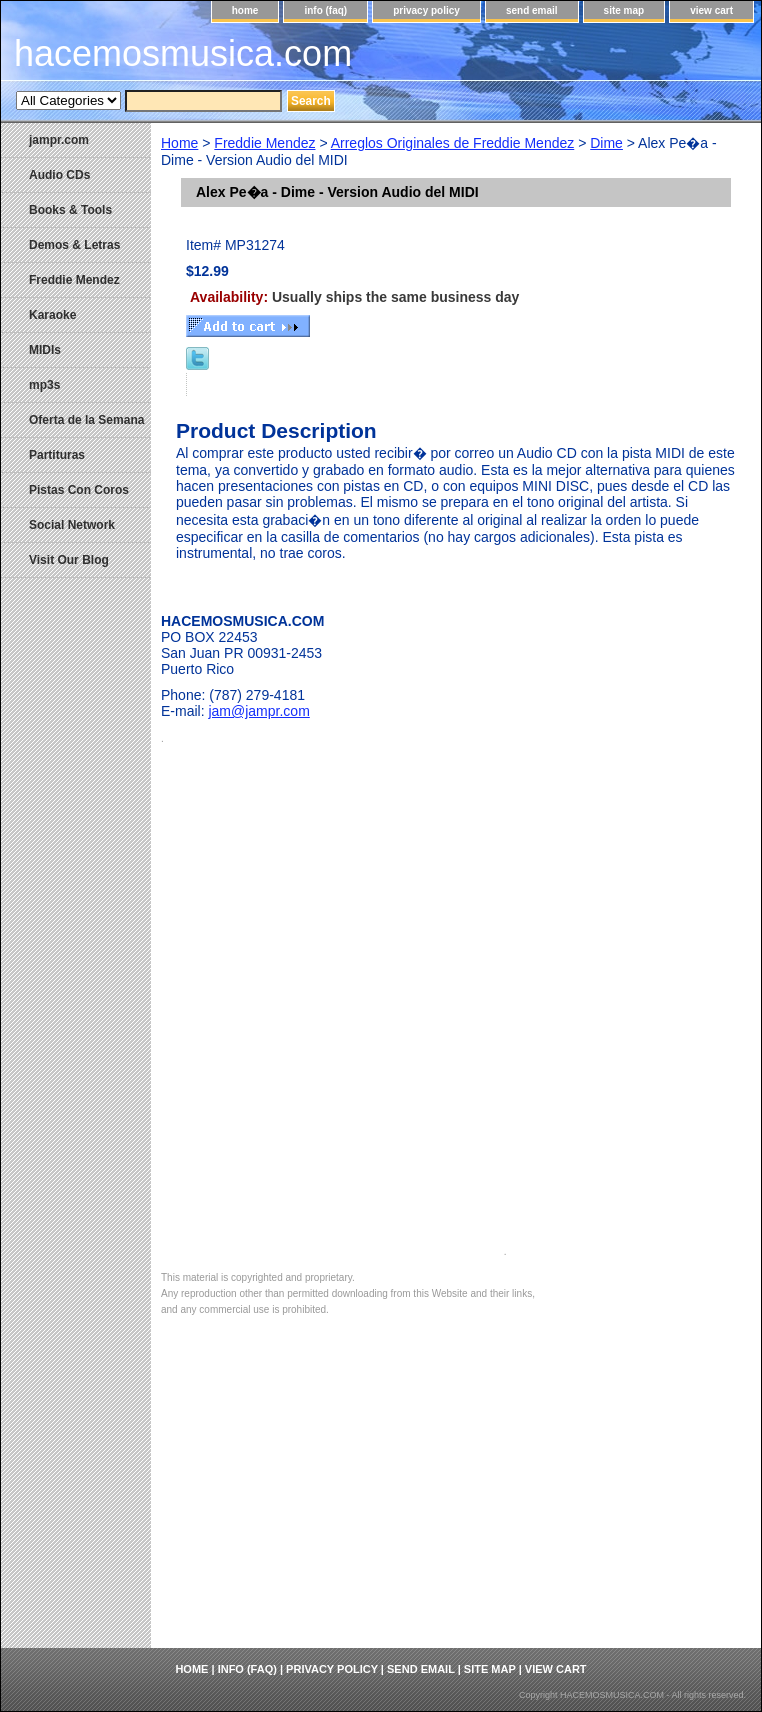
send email (532, 10)
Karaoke (52, 315)
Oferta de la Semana (86, 420)
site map (624, 10)
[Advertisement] (456, 1498)
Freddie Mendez (264, 143)
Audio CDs (59, 175)
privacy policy (426, 10)
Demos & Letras (74, 245)
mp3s (44, 385)
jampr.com (59, 140)
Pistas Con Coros (79, 490)
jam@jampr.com (258, 711)
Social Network (72, 525)
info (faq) (325, 10)
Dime (606, 143)
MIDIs (45, 350)
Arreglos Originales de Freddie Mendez (453, 143)
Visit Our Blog (69, 560)
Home (179, 143)
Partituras (57, 455)
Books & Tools (70, 210)
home (245, 10)
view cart (711, 10)
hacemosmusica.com (183, 53)
